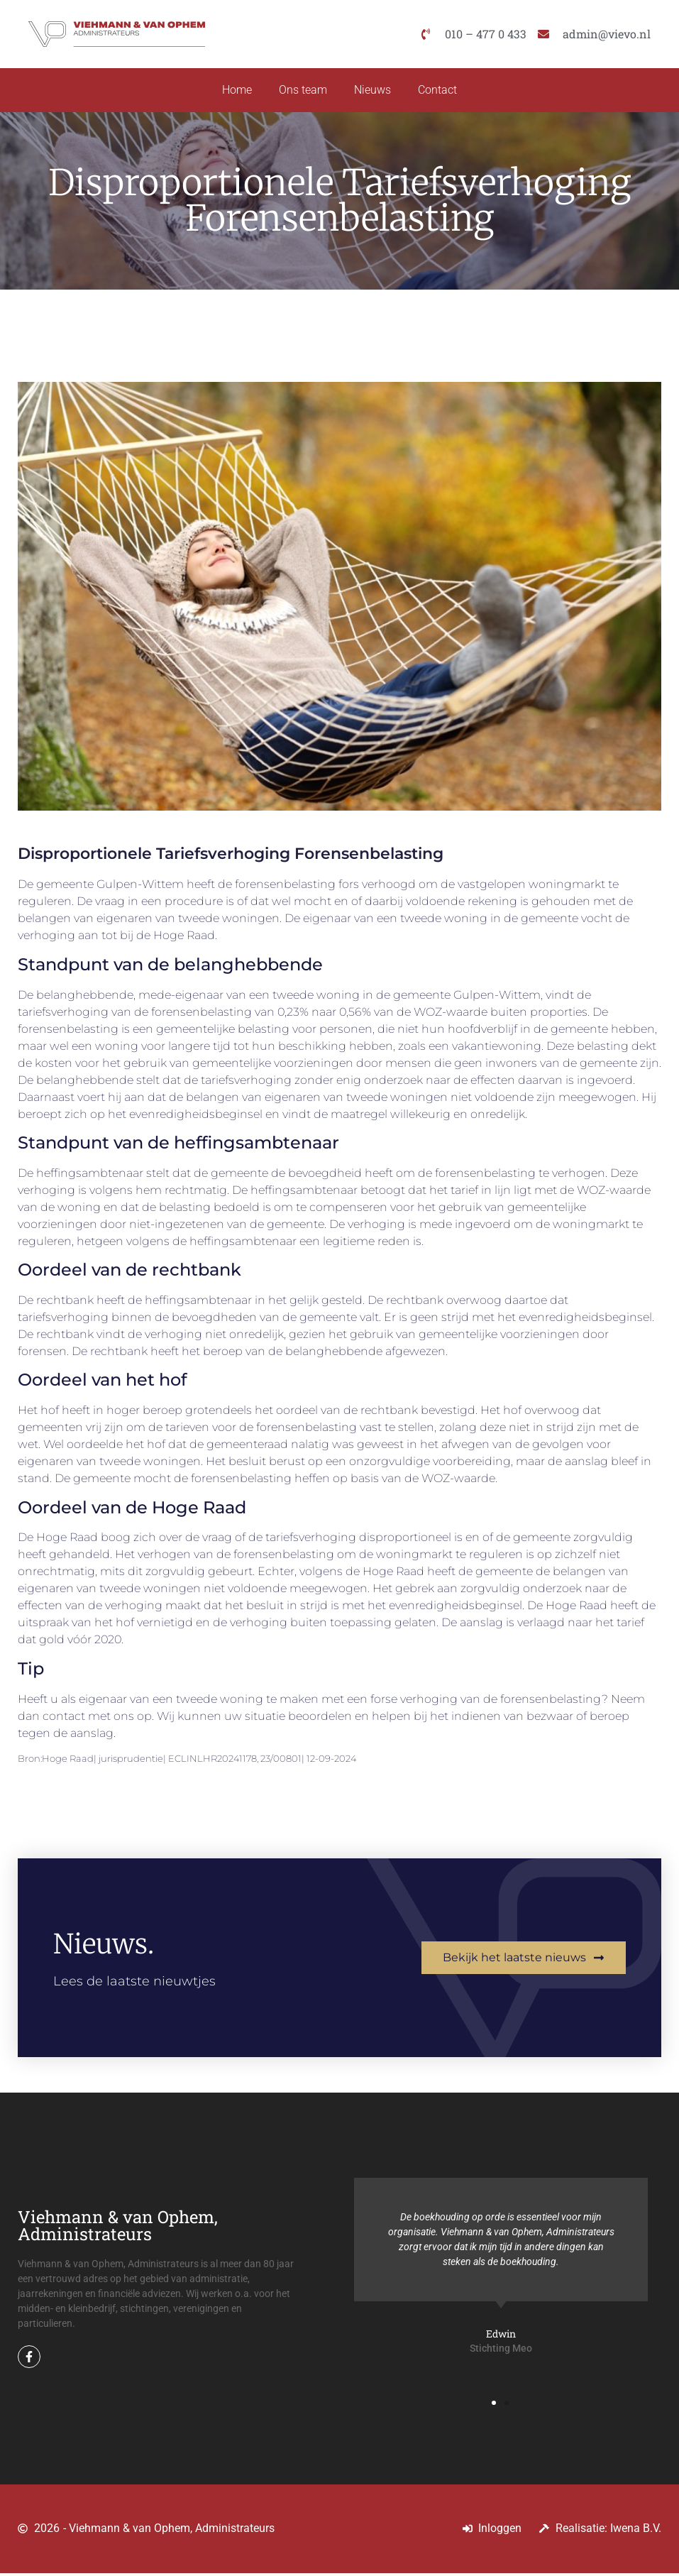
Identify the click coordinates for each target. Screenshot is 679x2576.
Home (235, 91)
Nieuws (373, 91)
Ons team (302, 91)
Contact (439, 91)
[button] (494, 2406)
